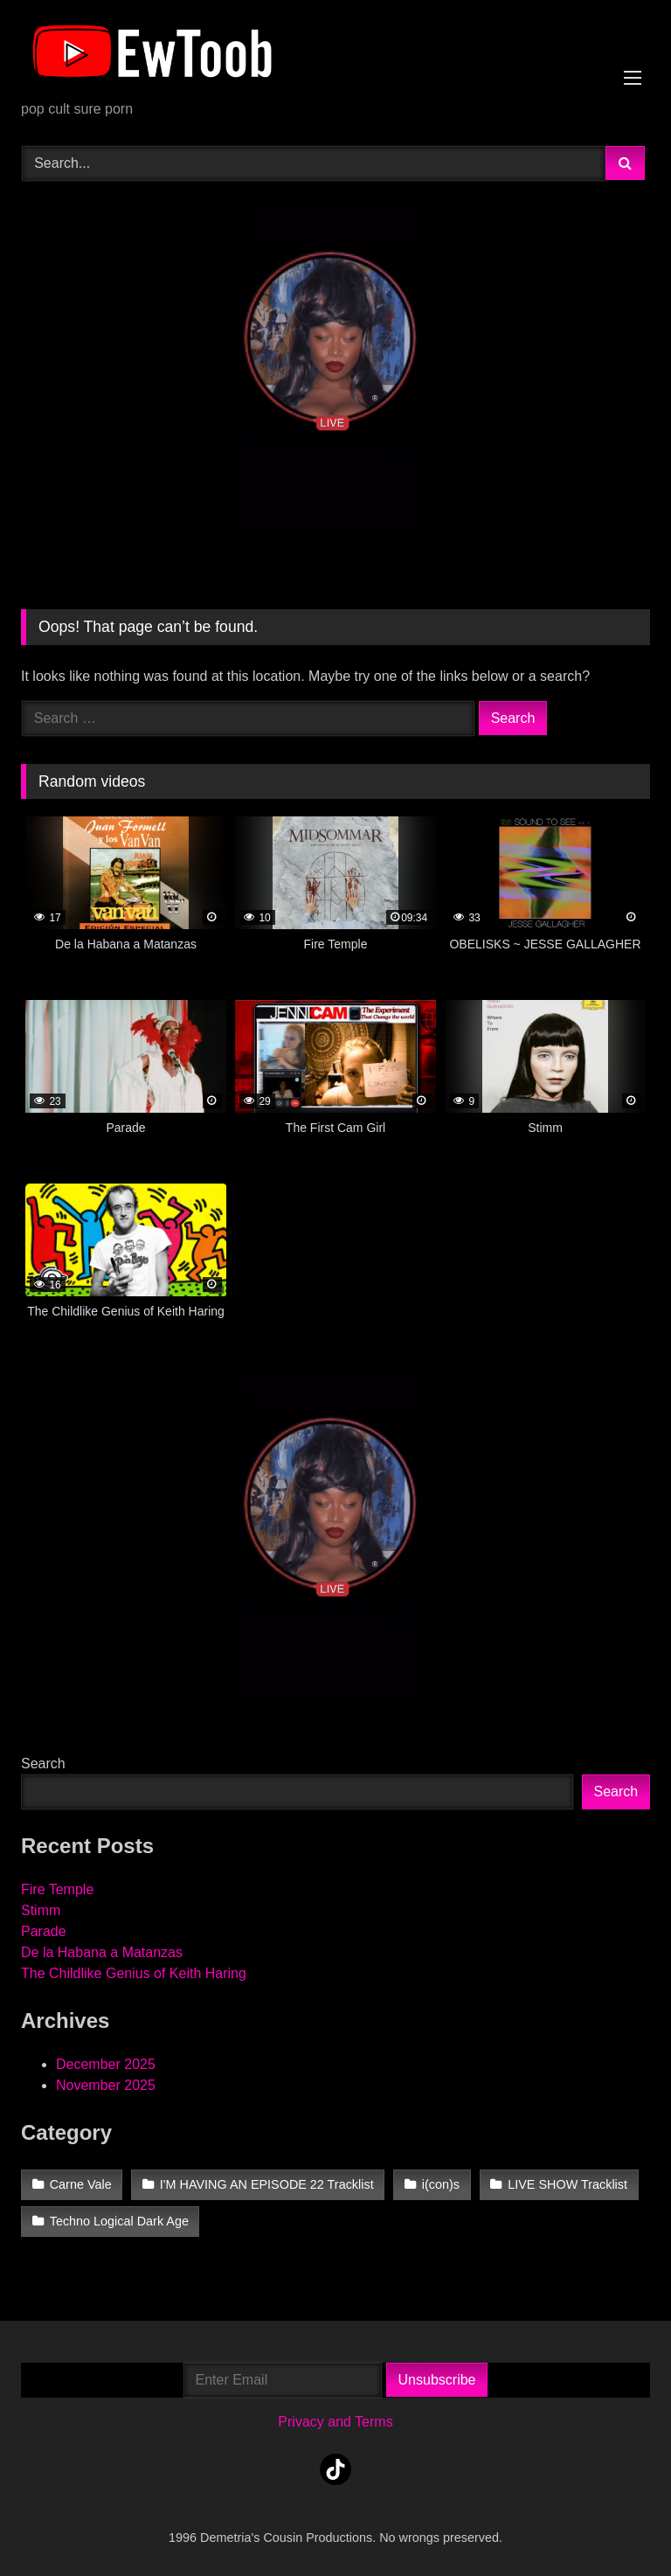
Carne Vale (81, 2184)
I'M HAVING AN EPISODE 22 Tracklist (267, 2184)
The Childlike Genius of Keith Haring (133, 1973)
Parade (43, 1931)
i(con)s (441, 2184)
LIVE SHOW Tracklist (567, 2184)
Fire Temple (57, 1889)
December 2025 (106, 2064)
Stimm (40, 1910)
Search (43, 1763)
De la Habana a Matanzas (102, 1952)
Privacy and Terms (335, 2421)
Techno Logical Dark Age (119, 2221)
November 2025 (106, 2085)
